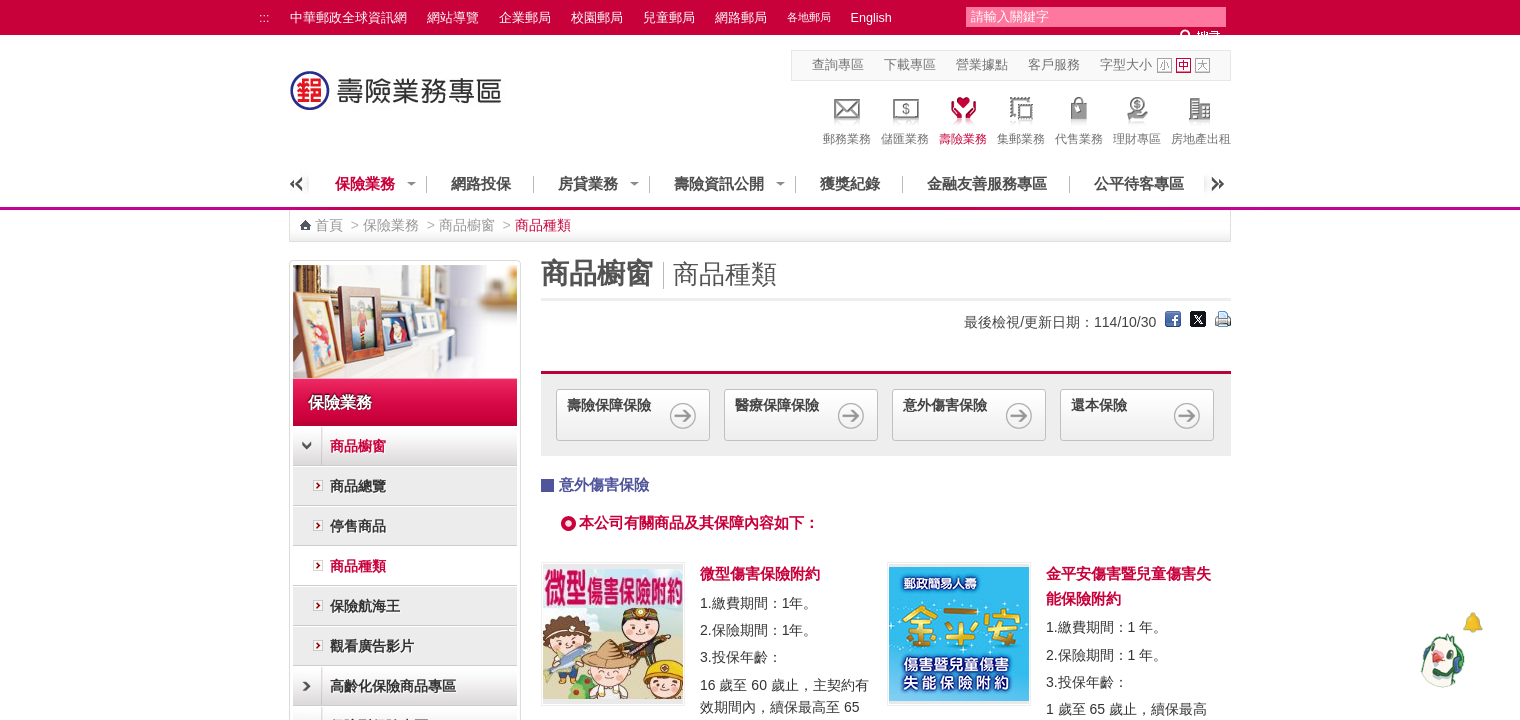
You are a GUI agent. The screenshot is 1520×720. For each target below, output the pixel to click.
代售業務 (1079, 118)
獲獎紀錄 (850, 183)
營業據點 (982, 65)
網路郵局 (741, 18)
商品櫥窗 (467, 225)
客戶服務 (1054, 65)
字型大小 (1126, 65)
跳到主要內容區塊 (10, 10)
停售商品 (358, 526)
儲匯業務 (905, 118)
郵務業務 (847, 118)
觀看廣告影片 (372, 646)
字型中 (1183, 65)
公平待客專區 (1139, 183)
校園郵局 (597, 18)
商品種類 (358, 566)
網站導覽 (453, 18)
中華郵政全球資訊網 (348, 18)
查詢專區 (838, 65)
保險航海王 (365, 606)
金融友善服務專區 (987, 183)
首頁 (329, 225)
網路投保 (481, 183)
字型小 (1164, 65)
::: (264, 18)
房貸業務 (588, 183)
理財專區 (1137, 118)
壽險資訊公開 (719, 183)
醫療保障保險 (801, 414)
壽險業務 (963, 118)
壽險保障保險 (633, 414)
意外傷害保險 (969, 414)
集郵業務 (1021, 118)
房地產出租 (1201, 118)
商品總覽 (358, 486)
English (871, 18)
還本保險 (1137, 414)
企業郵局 (525, 18)
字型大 (1202, 65)
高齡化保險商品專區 (393, 686)
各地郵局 (809, 17)
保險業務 (365, 183)
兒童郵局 (669, 18)
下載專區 (910, 65)
